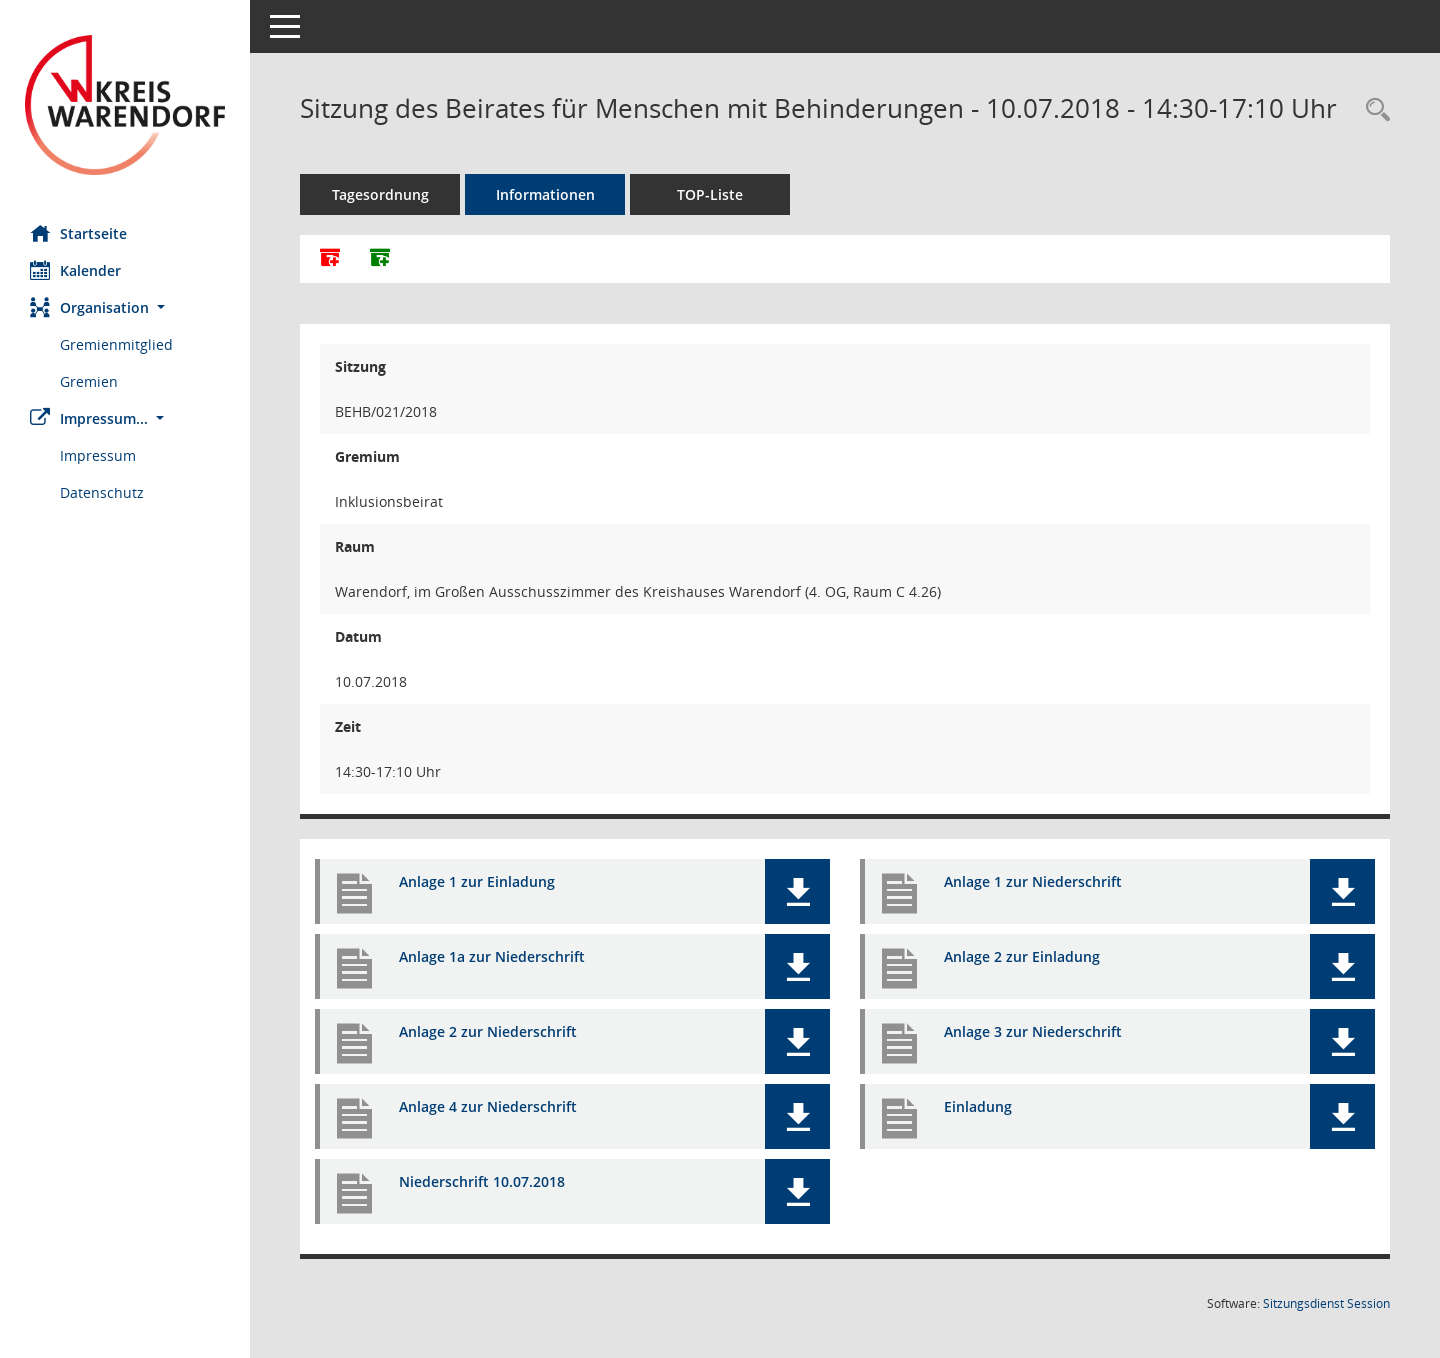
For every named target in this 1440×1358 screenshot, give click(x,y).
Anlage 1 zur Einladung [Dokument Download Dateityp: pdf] (477, 881)
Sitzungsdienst (1326, 1303)
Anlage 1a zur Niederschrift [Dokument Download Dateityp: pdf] (492, 956)
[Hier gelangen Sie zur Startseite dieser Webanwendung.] (125, 105)
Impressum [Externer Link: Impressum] (98, 455)
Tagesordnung (380, 194)
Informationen (545, 194)
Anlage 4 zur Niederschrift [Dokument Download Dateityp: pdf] (488, 1106)
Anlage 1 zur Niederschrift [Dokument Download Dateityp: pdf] (1033, 881)
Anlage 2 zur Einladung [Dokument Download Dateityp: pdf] (1022, 956)
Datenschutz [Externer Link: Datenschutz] (102, 492)
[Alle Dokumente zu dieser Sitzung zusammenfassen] (330, 259)
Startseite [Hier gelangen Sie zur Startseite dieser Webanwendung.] (78, 233)
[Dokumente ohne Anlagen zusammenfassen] (380, 259)
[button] (125, 307)
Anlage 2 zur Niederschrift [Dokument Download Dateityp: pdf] (488, 1031)
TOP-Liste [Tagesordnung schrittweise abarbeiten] (710, 194)
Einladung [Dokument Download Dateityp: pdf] (978, 1106)
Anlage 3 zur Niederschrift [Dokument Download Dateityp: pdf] (1033, 1031)
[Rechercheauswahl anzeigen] (1373, 110)
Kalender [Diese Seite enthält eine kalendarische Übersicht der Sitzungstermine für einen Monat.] (75, 270)
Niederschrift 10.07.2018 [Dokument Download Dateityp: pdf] (482, 1181)
